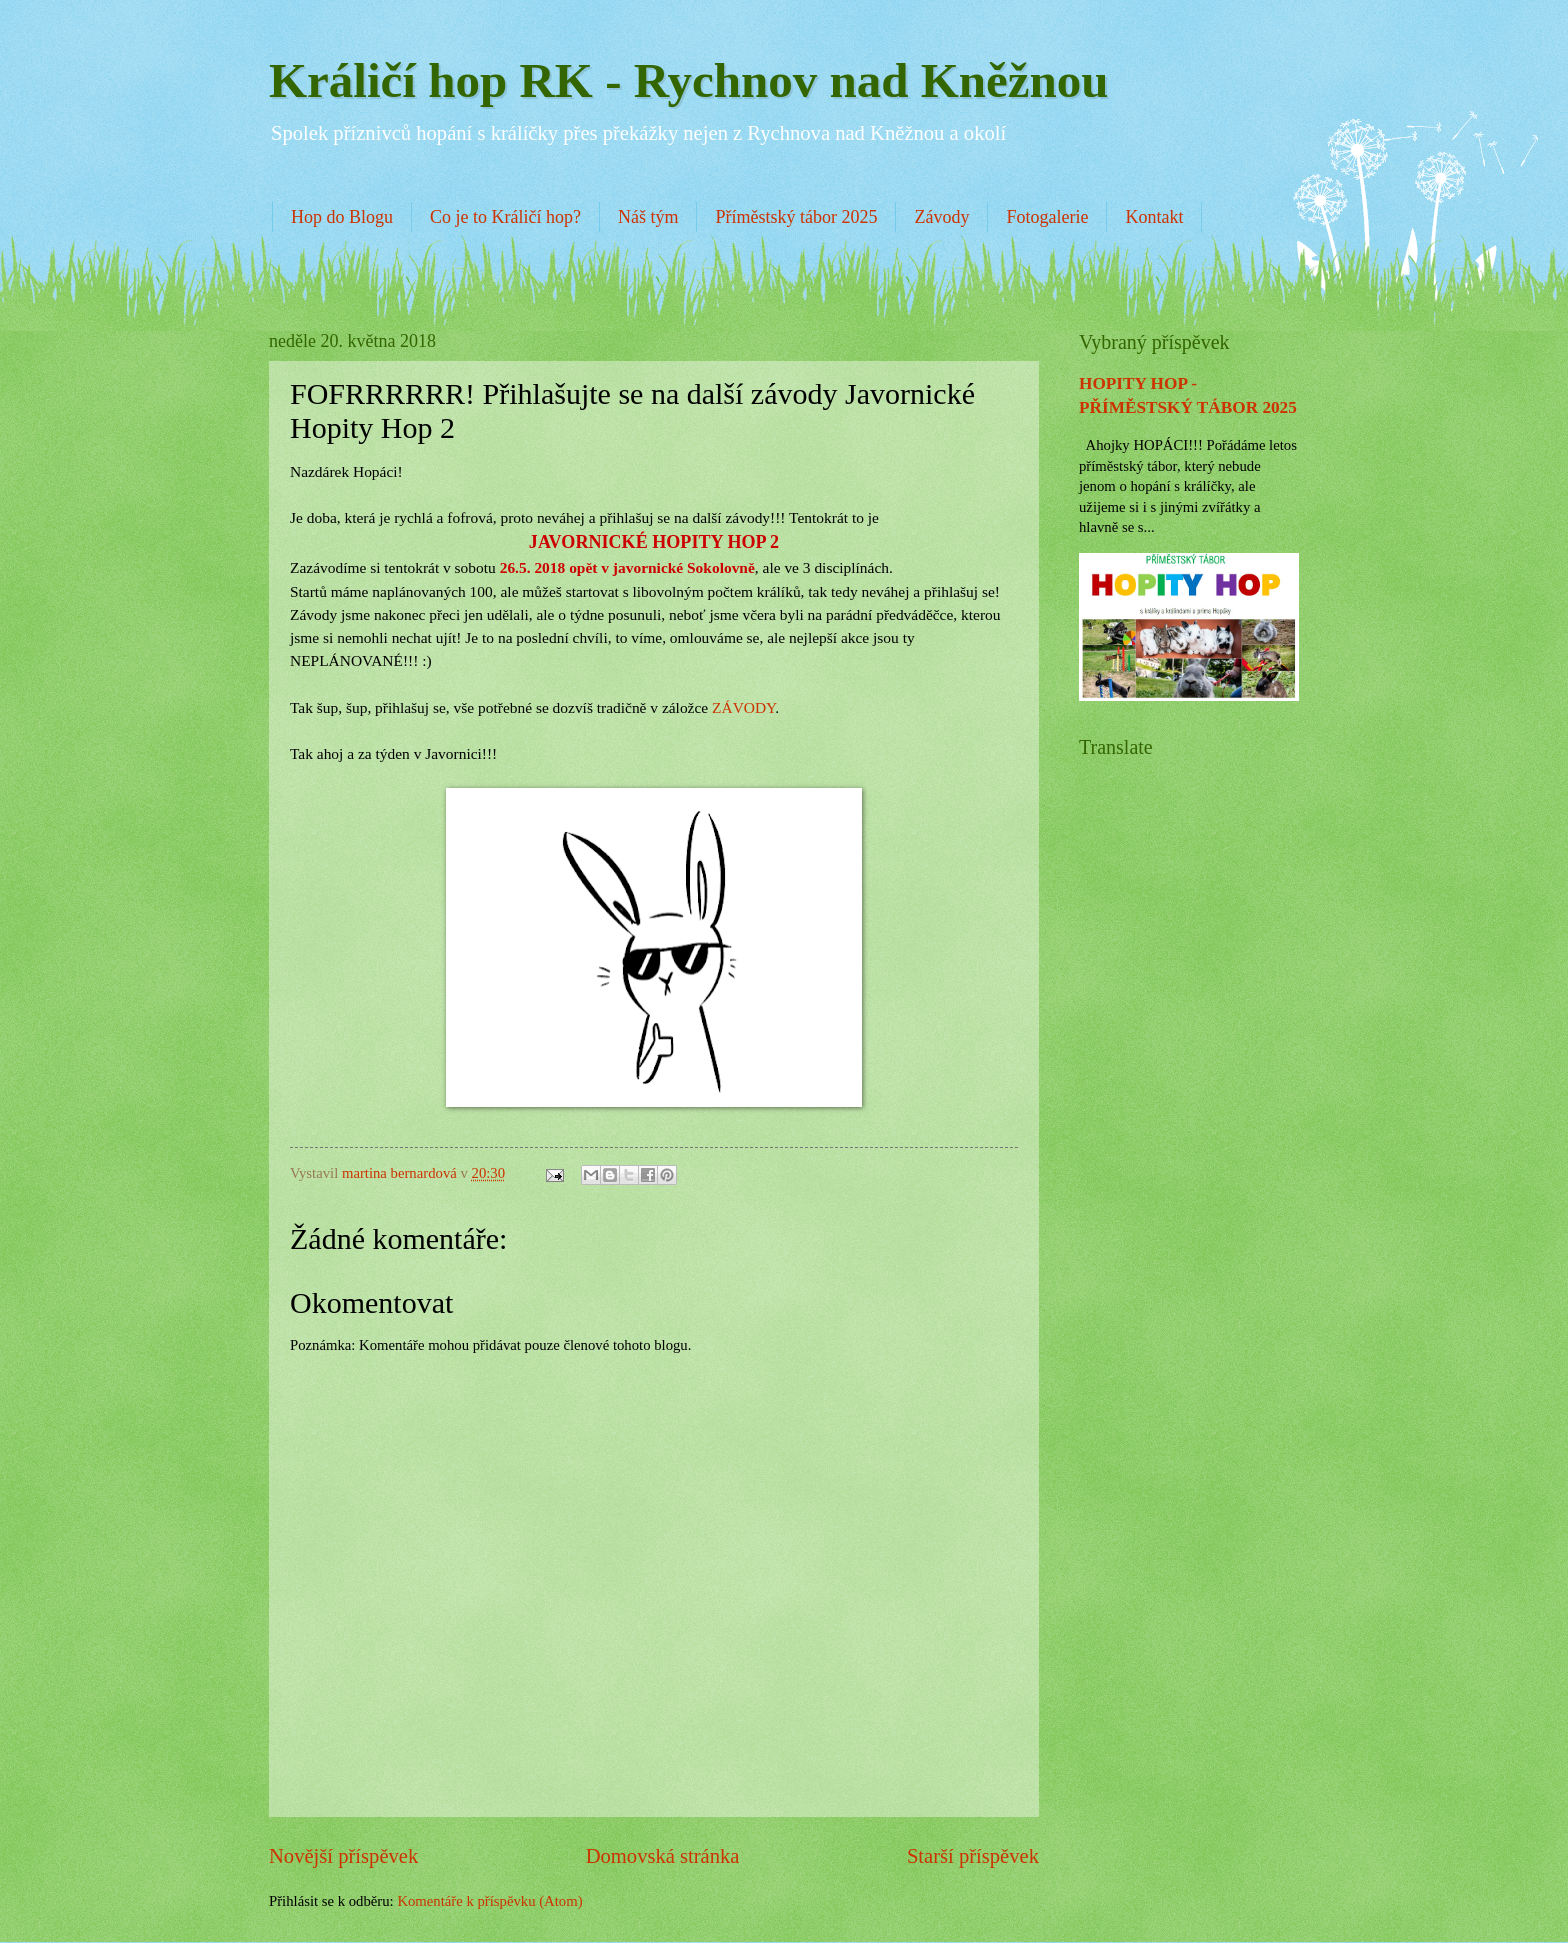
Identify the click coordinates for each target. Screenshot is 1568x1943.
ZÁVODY (743, 707)
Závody (941, 217)
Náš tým (648, 217)
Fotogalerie (1047, 217)
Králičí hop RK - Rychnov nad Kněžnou (689, 80)
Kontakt (1154, 217)
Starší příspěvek (973, 1856)
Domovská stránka (663, 1856)
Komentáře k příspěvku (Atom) (489, 1901)
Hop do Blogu (342, 217)
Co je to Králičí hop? (505, 217)
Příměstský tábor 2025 (796, 217)
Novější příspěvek (343, 1856)
